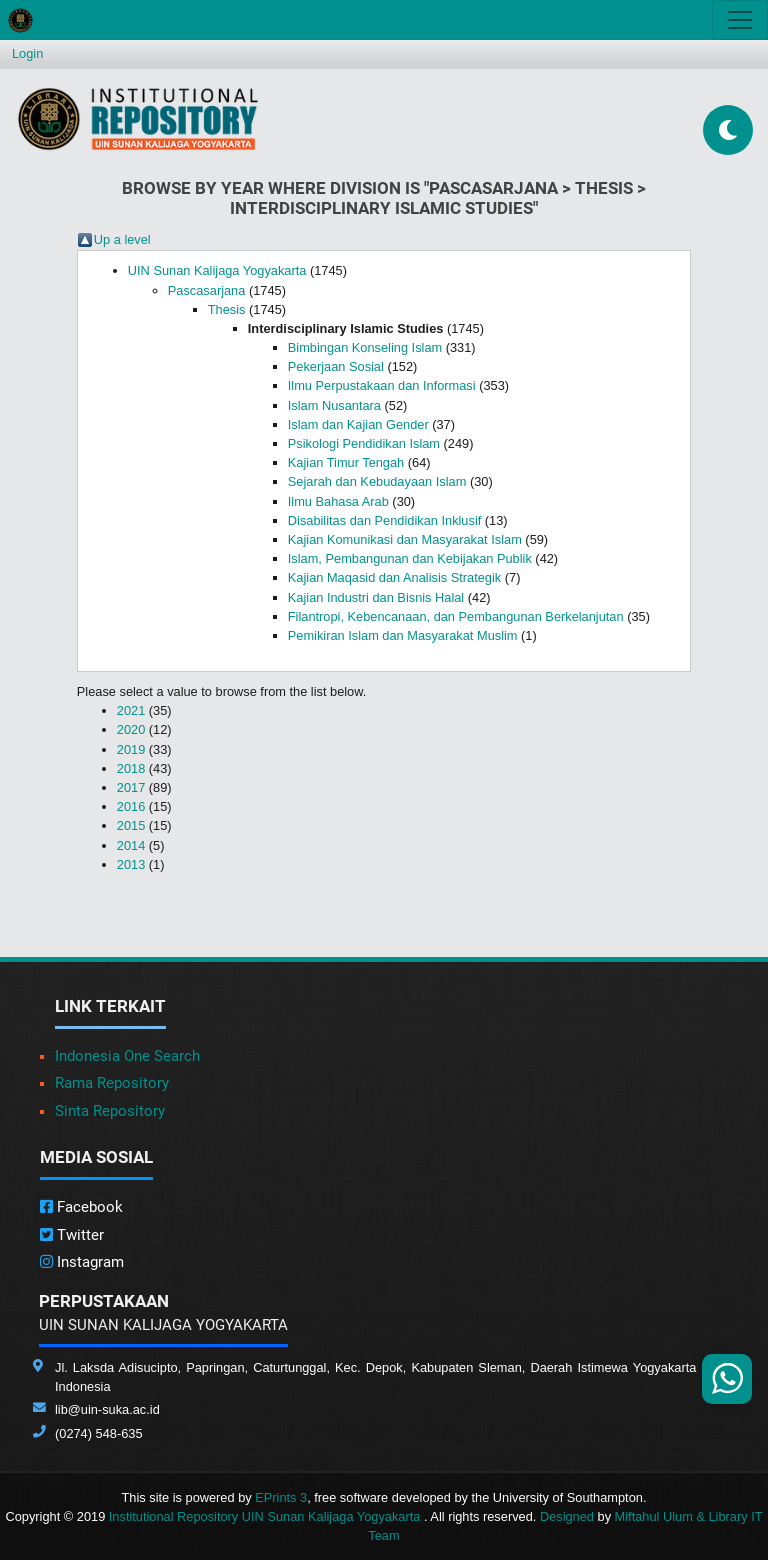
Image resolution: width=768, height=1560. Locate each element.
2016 (131, 806)
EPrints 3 (281, 1497)
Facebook (81, 1207)
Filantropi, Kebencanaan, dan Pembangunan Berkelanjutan (456, 616)
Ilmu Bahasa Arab (338, 501)
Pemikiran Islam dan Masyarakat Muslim (403, 635)
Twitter (72, 1235)
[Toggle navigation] (740, 20)
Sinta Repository (110, 1111)
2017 (131, 787)
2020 (131, 729)
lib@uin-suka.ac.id (107, 1409)
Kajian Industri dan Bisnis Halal (376, 597)
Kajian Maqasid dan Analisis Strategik (394, 577)
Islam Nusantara (334, 405)
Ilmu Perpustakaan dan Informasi (382, 385)
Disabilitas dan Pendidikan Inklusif (384, 520)
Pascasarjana (207, 290)
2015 (131, 825)
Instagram (82, 1262)
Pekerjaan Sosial (336, 366)
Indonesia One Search (127, 1056)
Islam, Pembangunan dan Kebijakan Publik (410, 558)
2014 (131, 845)
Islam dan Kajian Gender (358, 424)
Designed (567, 1516)
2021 (131, 710)
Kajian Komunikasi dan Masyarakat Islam (405, 539)
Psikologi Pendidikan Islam (364, 443)
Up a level (122, 239)
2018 (131, 768)
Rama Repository (112, 1083)
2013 (131, 864)
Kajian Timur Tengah (346, 462)
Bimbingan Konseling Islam (365, 347)
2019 (131, 749)
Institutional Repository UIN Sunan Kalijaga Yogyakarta (266, 1516)
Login (27, 53)
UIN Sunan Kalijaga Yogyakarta (217, 270)
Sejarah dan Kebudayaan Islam (377, 481)
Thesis (227, 309)
